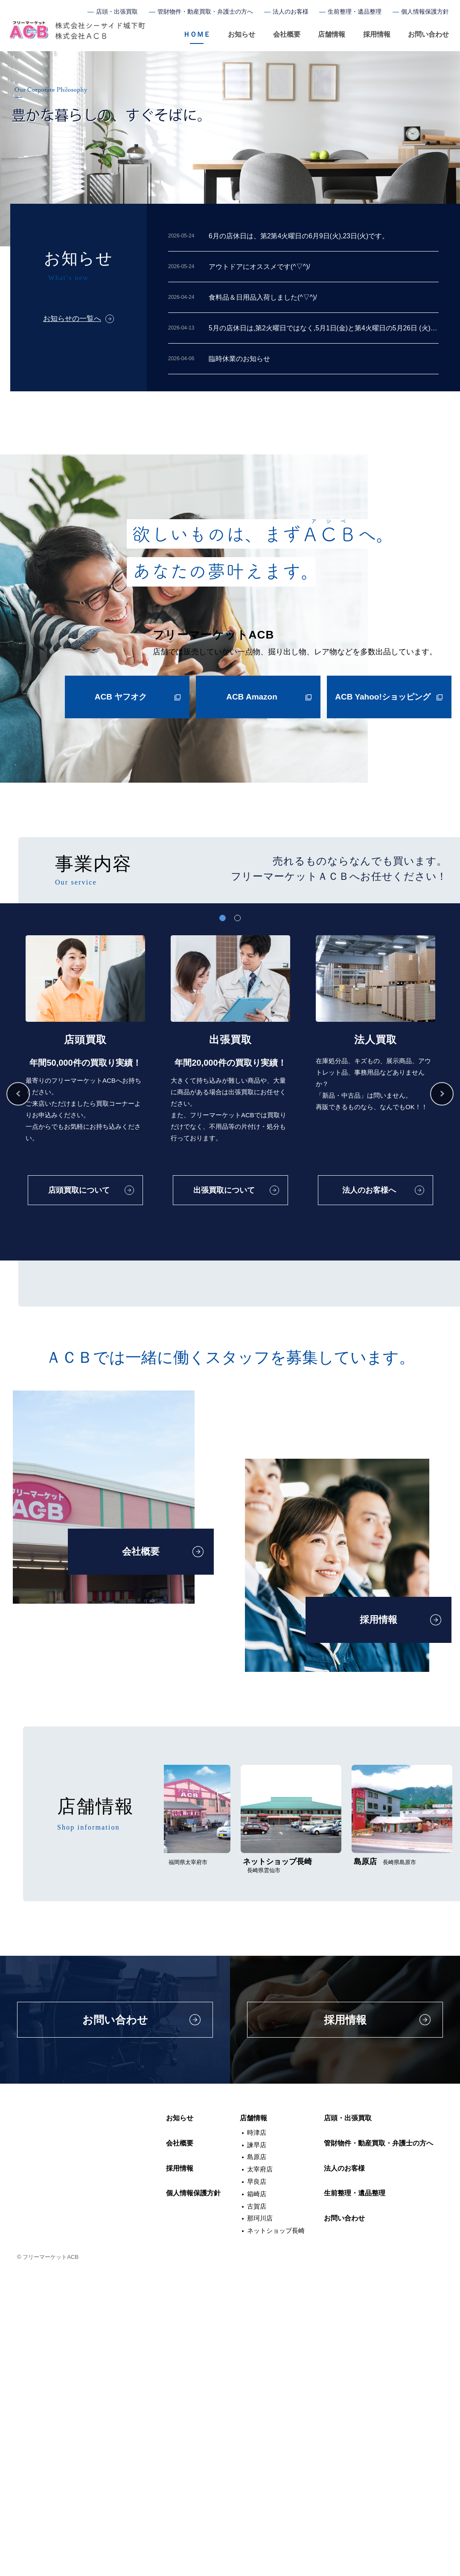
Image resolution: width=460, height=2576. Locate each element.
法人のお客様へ (368, 1179)
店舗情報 (331, 34)
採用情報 (376, 34)
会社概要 (286, 34)
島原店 (256, 2462)
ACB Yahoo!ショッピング (382, 700)
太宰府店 (260, 2474)
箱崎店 (256, 2499)
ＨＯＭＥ (196, 34)
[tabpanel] (85, 1090)
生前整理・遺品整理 (354, 11)
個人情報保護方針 (425, 11)
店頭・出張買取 (117, 11)
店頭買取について (79, 1179)
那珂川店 (260, 2523)
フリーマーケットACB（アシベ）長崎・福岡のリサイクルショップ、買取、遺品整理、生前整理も (77, 30)
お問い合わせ (428, 34)
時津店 (256, 2437)
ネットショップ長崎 (276, 2536)
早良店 (256, 2486)
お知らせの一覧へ (72, 319)
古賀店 (256, 2511)
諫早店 (256, 2450)
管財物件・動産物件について (151, 1496)
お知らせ (241, 34)
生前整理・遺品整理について (296, 1496)
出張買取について (223, 1179)
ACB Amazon (251, 700)
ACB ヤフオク (121, 700)
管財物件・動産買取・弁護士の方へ (205, 11)
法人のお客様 (291, 11)
